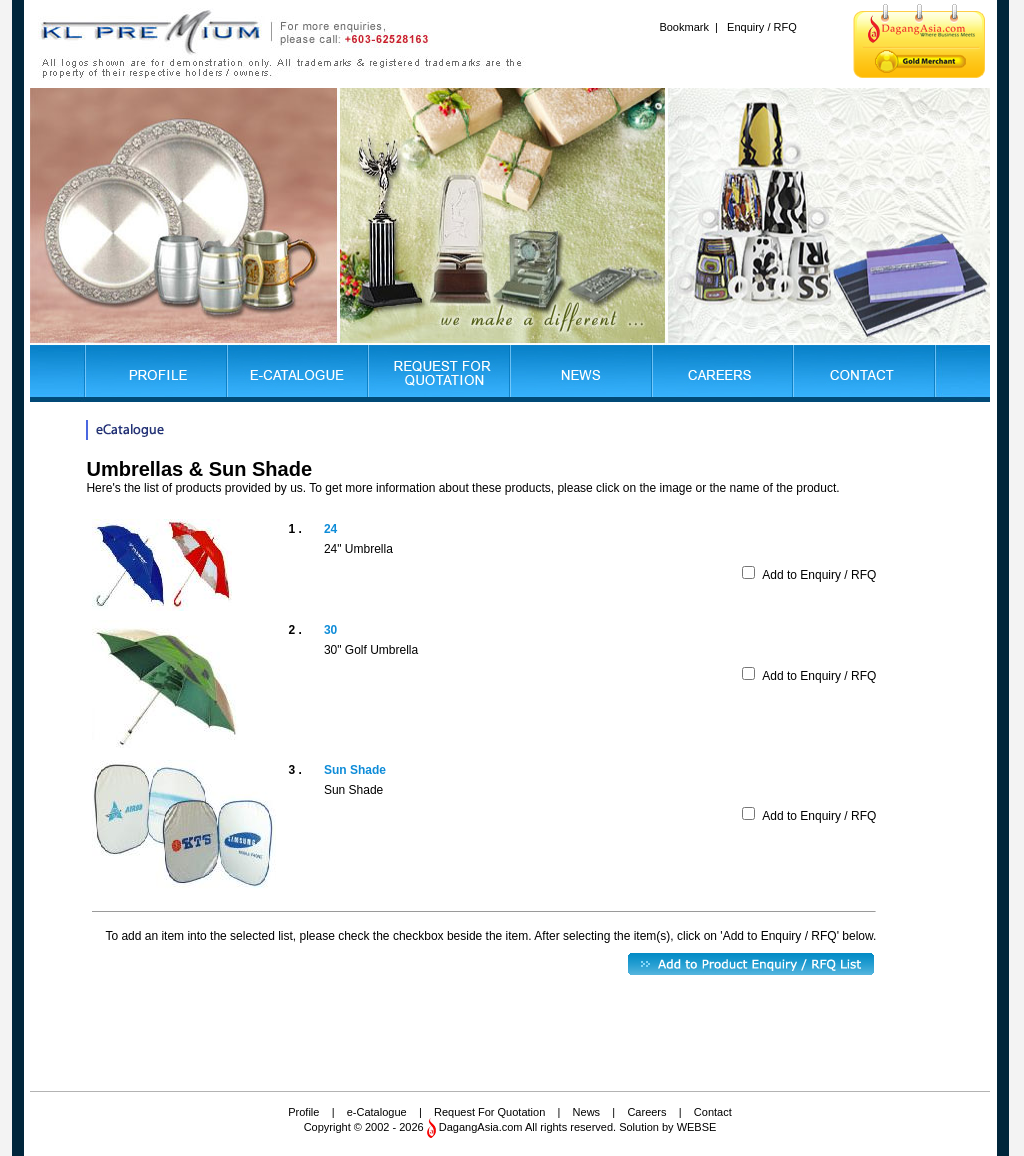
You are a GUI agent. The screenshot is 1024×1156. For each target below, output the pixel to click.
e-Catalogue (377, 1112)
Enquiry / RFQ (762, 27)
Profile (303, 1112)
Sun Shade (355, 770)
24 (330, 529)
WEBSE (697, 1127)
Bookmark (684, 27)
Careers (646, 1112)
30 (330, 630)
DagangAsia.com (481, 1127)
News (587, 1112)
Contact (713, 1112)
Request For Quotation (489, 1112)
